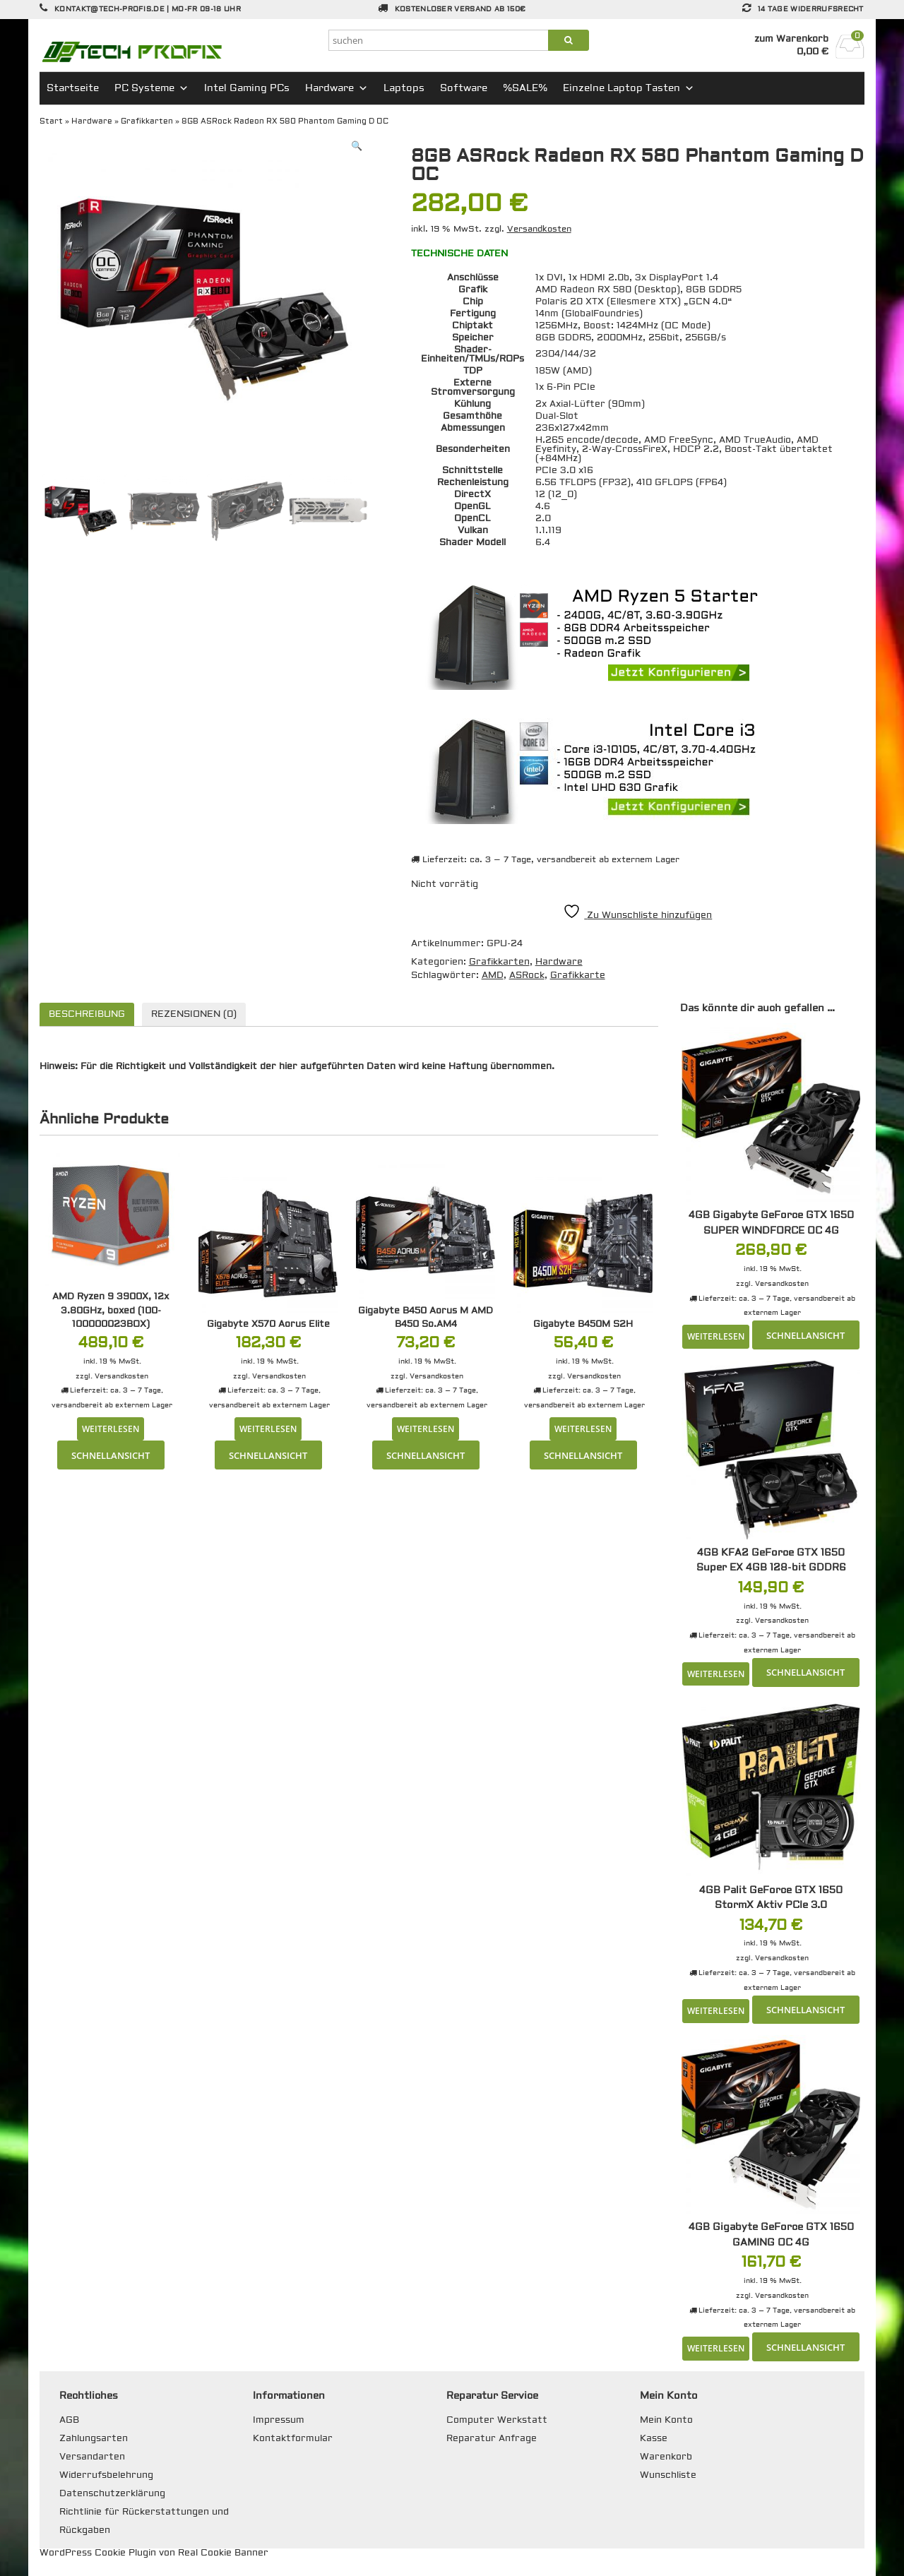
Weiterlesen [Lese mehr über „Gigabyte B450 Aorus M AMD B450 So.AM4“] (425, 1428)
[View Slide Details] (587, 637)
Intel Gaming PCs (247, 88)
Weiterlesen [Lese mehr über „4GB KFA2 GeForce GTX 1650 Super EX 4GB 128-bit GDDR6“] (715, 1673)
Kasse (653, 2438)
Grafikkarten (147, 121)
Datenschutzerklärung (112, 2493)
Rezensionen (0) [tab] (194, 1014)
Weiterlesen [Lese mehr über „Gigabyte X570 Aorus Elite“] (268, 1428)
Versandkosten (539, 229)
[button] (356, 146)
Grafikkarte (577, 975)
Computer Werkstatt (496, 2420)
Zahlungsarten (93, 2438)
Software (463, 88)
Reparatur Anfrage (491, 2438)
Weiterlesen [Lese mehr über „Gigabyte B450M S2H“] (583, 1428)
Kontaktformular (293, 2438)
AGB (69, 2420)
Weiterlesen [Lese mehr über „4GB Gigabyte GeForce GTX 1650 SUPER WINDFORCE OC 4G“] (715, 1336)
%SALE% (525, 88)
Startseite (73, 88)
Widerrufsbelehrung (106, 2475)
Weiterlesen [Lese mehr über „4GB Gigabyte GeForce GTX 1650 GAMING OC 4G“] (715, 2348)
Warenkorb (666, 2456)
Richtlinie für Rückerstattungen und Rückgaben (144, 2521)
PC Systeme (151, 88)
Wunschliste (668, 2475)
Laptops (403, 88)
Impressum (278, 2420)
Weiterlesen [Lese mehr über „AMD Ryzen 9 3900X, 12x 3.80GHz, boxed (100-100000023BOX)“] (110, 1428)
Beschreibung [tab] (87, 1014)
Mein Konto (666, 2420)
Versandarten (92, 2456)
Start (51, 121)
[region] (587, 637)
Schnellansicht (110, 1455)
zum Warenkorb (791, 39)
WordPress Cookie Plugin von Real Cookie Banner (154, 2552)
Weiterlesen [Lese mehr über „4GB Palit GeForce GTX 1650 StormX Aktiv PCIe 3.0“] (715, 2010)
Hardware (336, 88)
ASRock (527, 975)
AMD (493, 975)
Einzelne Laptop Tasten (628, 88)
